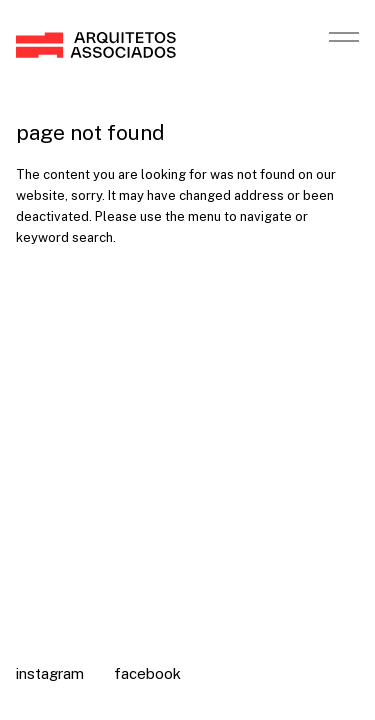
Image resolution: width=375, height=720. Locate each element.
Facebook (147, 673)
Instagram (50, 673)
